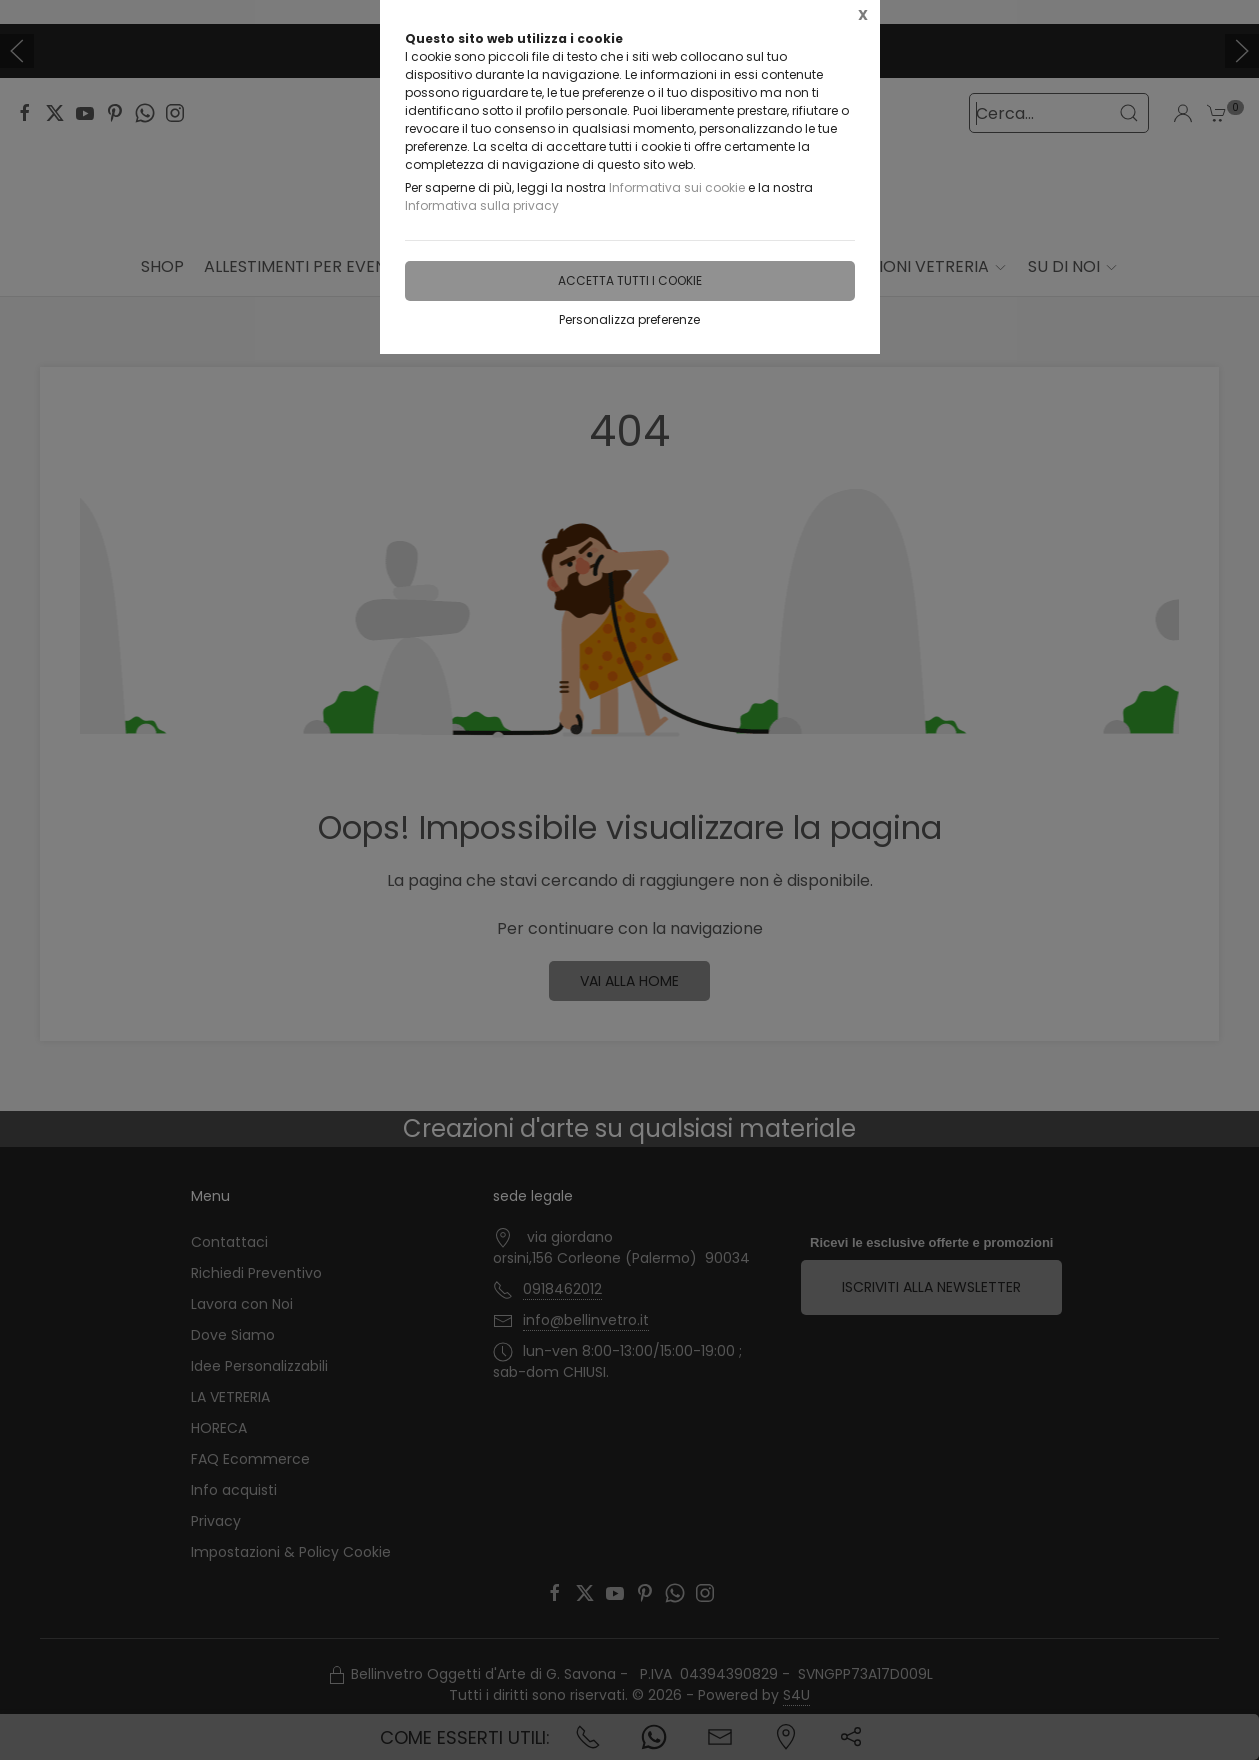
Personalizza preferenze (629, 319)
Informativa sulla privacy (482, 205)
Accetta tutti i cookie (630, 280)
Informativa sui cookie (677, 187)
